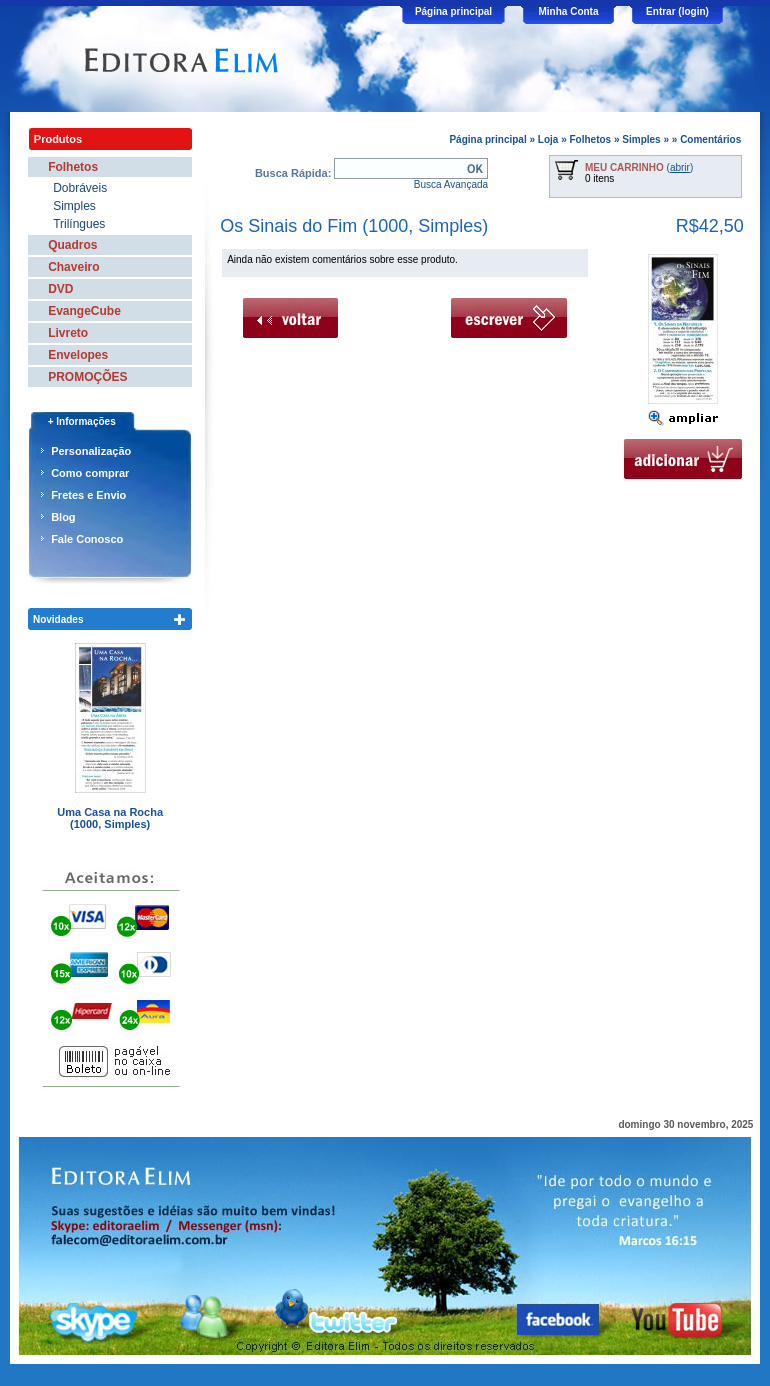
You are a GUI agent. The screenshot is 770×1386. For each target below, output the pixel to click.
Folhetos (591, 139)
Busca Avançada (451, 184)
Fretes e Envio (88, 495)
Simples (641, 139)
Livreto (68, 333)
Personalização (91, 451)
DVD (60, 289)
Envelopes (78, 355)
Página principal (453, 11)
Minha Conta (569, 11)
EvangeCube (84, 311)
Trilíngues (79, 224)
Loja (548, 139)
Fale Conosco (87, 539)
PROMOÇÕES (87, 377)
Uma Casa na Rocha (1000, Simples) (110, 818)
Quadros (72, 245)
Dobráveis (80, 188)
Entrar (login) (677, 11)
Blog (63, 517)
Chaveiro (73, 267)
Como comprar (90, 473)
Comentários (710, 139)
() (639, 167)
